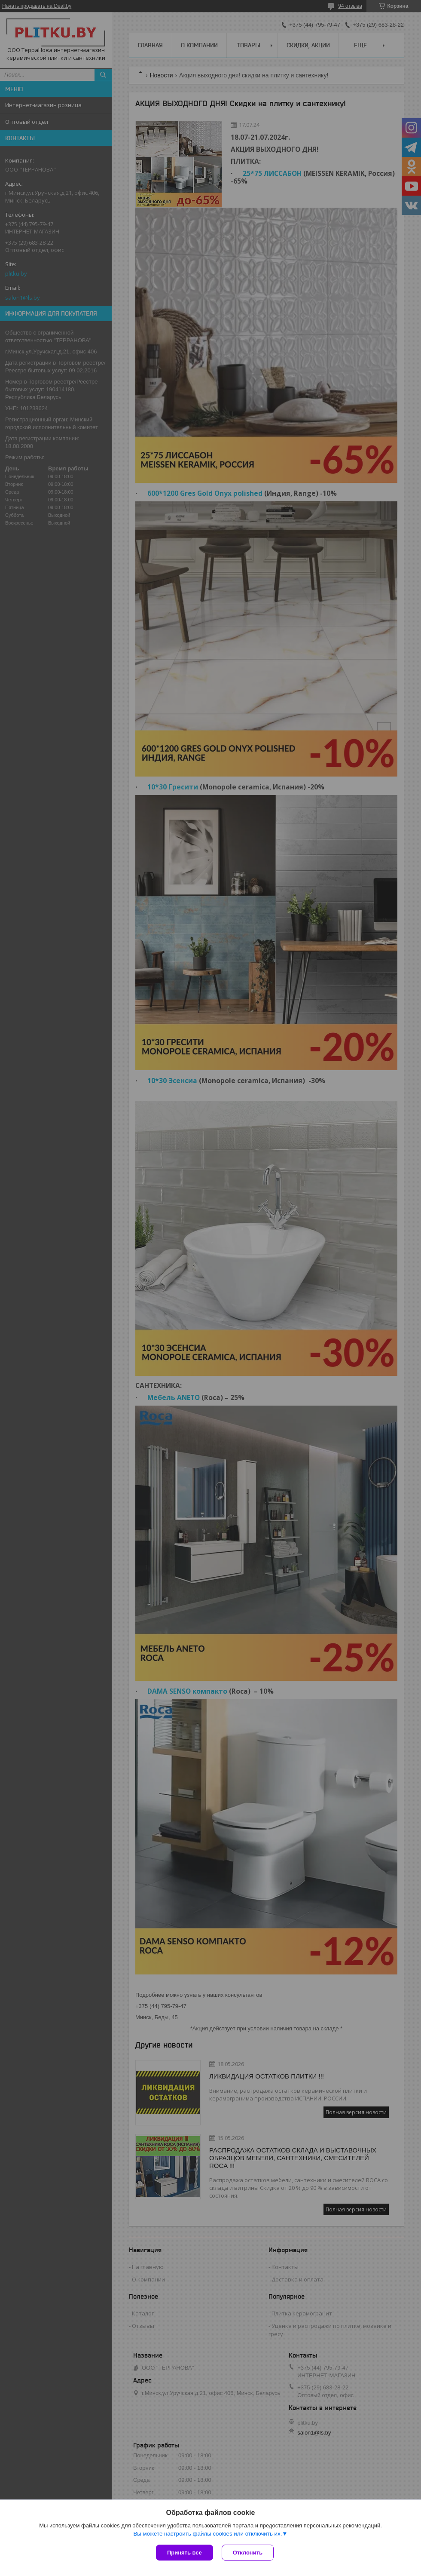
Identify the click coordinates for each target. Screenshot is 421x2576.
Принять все (184, 2552)
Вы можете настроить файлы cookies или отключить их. (207, 2533)
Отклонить (247, 2552)
